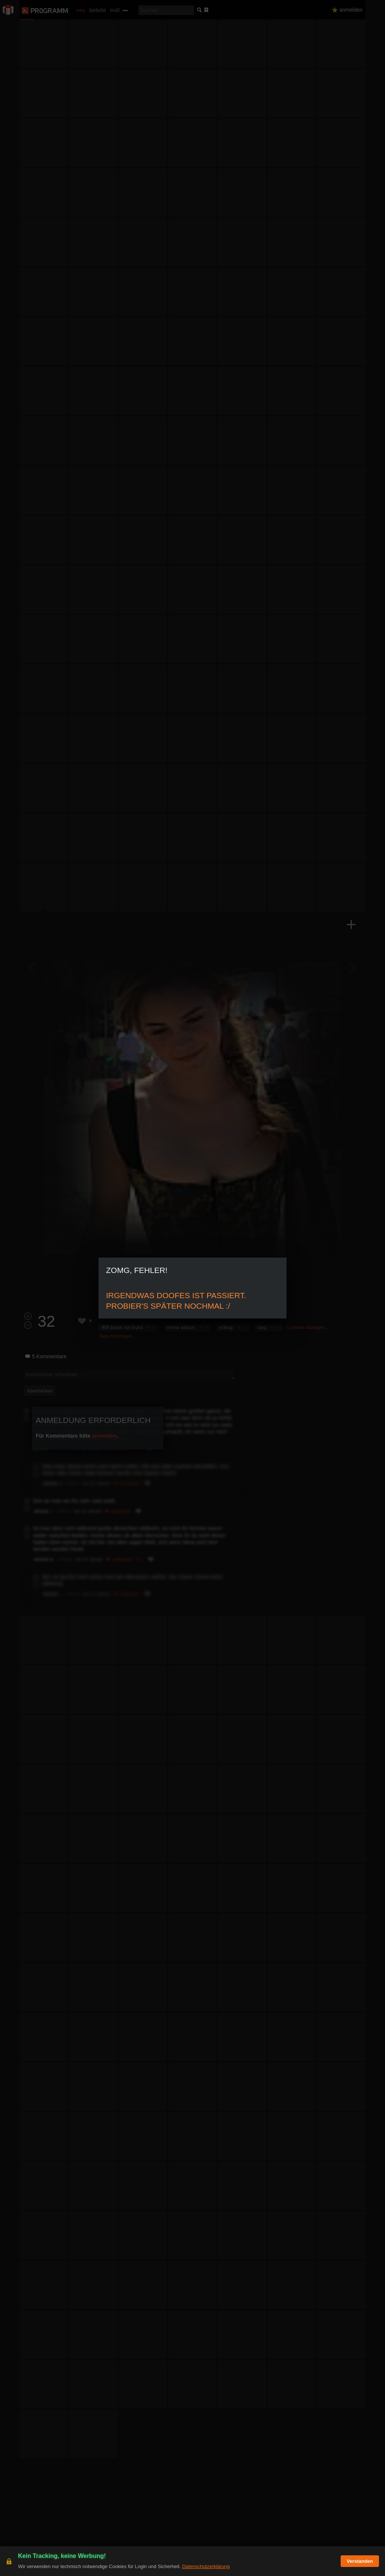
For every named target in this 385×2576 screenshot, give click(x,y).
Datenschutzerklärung (205, 2566)
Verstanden (360, 2561)
